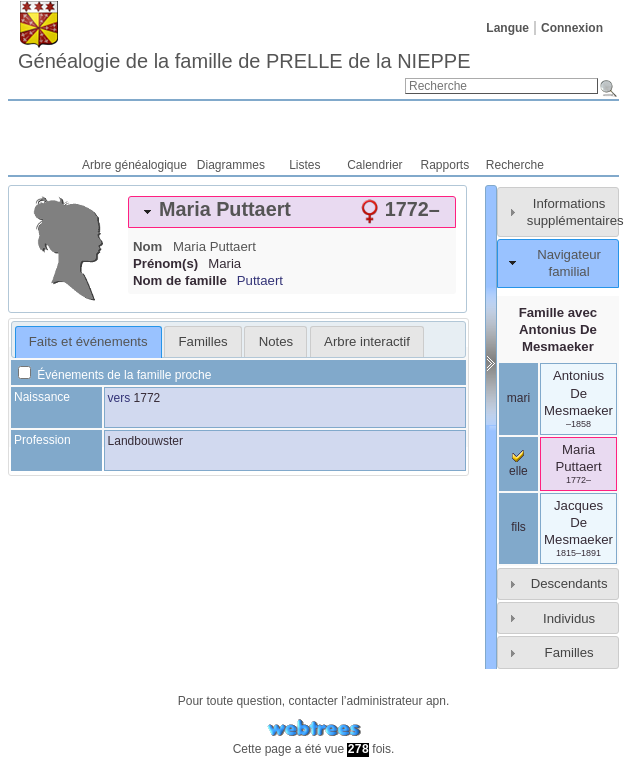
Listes (304, 165)
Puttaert (260, 280)
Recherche (515, 165)
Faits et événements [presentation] (88, 341)
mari (518, 398)
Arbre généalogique (134, 165)
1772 (147, 398)
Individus (569, 618)
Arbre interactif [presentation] (367, 341)
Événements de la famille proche (114, 375)
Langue (507, 28)
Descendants (569, 583)
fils (518, 527)
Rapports (445, 165)
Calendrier (374, 165)
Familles (569, 652)
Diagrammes (231, 165)
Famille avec (558, 329)
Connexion (572, 28)
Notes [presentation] (276, 341)
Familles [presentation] (203, 341)
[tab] (292, 212)
